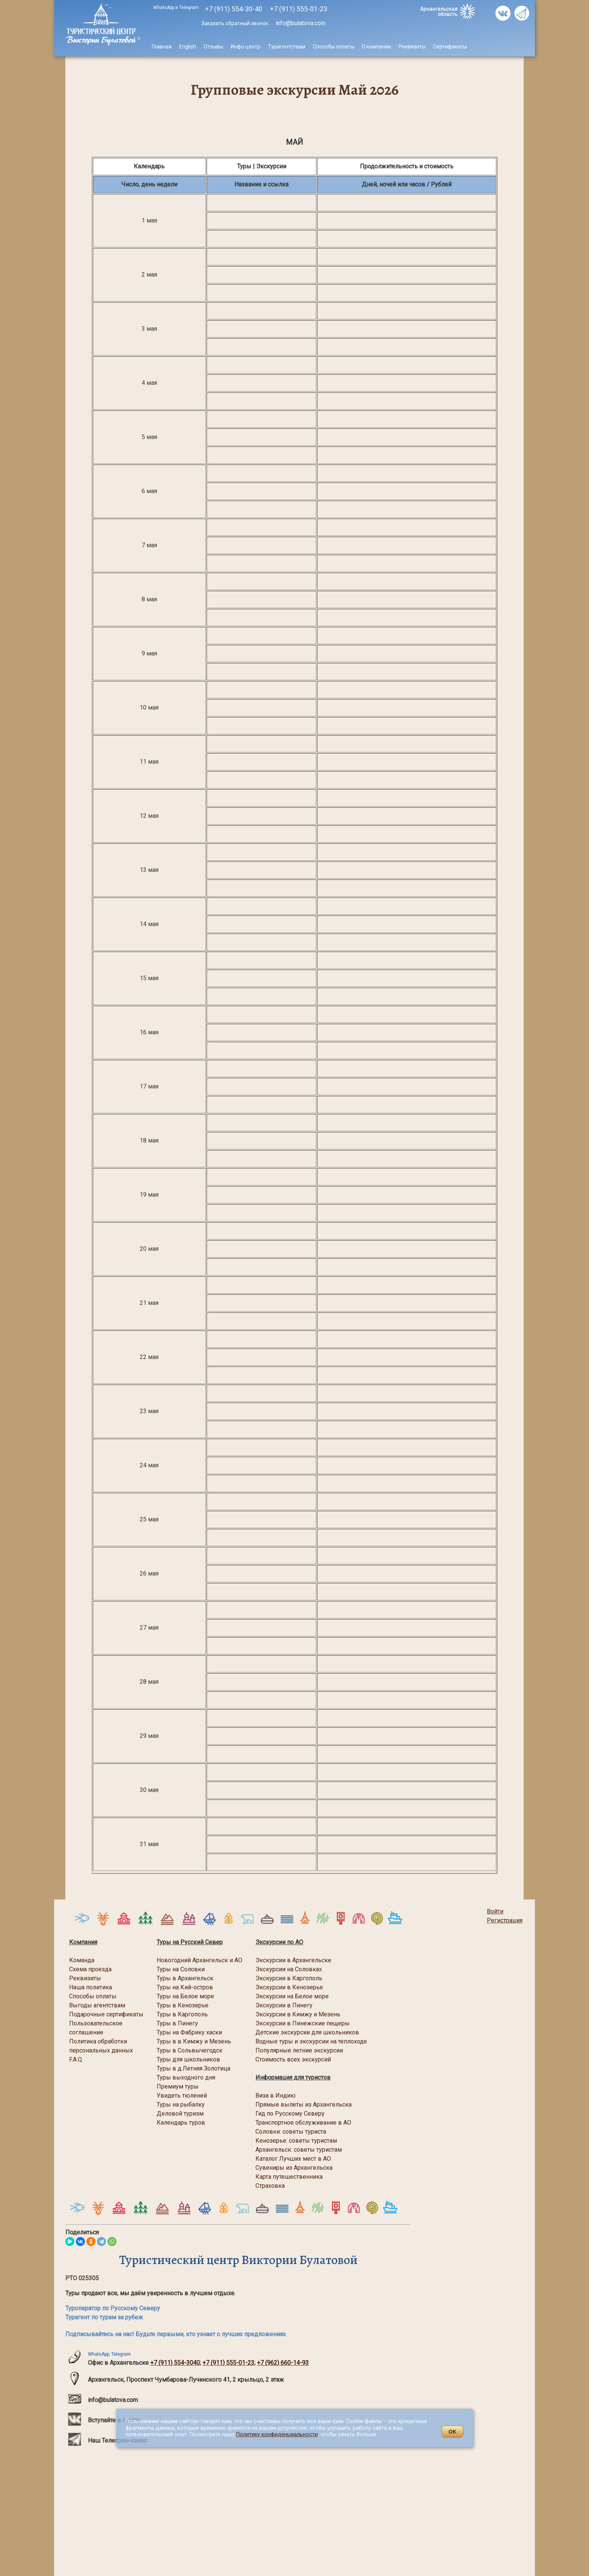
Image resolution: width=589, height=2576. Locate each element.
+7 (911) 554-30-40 (233, 9)
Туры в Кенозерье (182, 2005)
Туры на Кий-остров (185, 1987)
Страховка (270, 2185)
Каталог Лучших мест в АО (293, 2158)
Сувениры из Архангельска (293, 2167)
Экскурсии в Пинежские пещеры (302, 2023)
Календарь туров (181, 2122)
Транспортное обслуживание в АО (303, 2122)
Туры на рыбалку (181, 2104)
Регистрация (505, 1920)
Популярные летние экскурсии (299, 2050)
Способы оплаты (333, 47)
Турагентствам (286, 47)
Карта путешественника (289, 2176)
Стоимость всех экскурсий (293, 2059)
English (187, 47)
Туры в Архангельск (185, 1978)
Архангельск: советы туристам (298, 2149)
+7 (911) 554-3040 (175, 2362)
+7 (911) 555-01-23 (228, 2362)
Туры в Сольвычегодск (189, 2050)
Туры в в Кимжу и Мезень (194, 2041)
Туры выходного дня (186, 2077)
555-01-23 (298, 9)
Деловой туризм (180, 2113)
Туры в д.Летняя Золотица (193, 2068)
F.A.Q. (76, 2059)
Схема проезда (90, 1969)
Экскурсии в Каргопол (287, 1978)
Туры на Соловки (181, 1969)
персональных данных (101, 2050)
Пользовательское (95, 2023)
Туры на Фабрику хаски (189, 2032)
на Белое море (307, 1996)
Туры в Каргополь (182, 2014)
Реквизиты (412, 47)
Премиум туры (178, 2086)
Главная (162, 47)
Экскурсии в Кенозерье (289, 1987)
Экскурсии (270, 1996)
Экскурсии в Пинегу (284, 2005)
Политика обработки (98, 2041)
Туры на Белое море (185, 1996)
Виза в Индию (275, 2095)
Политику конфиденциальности (277, 2434)
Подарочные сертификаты (106, 2014)
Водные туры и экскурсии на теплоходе (311, 2041)
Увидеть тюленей (182, 2095)
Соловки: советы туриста (290, 2131)
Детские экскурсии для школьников (307, 2032)
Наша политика (90, 1987)
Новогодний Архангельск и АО (199, 1960)
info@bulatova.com (300, 23)
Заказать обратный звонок (234, 23)
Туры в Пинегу (177, 2023)
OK (452, 2432)
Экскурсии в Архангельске (293, 1960)
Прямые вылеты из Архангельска (303, 2104)
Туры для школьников (188, 2059)
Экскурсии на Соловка (287, 1969)
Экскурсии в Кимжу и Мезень (297, 2014)
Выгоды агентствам (97, 2005)
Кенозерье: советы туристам (296, 2140)
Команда (81, 1960)
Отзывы (213, 47)
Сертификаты (450, 47)
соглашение (86, 2032)
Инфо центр (245, 47)
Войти (495, 1911)
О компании (376, 47)
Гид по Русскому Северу (290, 2113)
